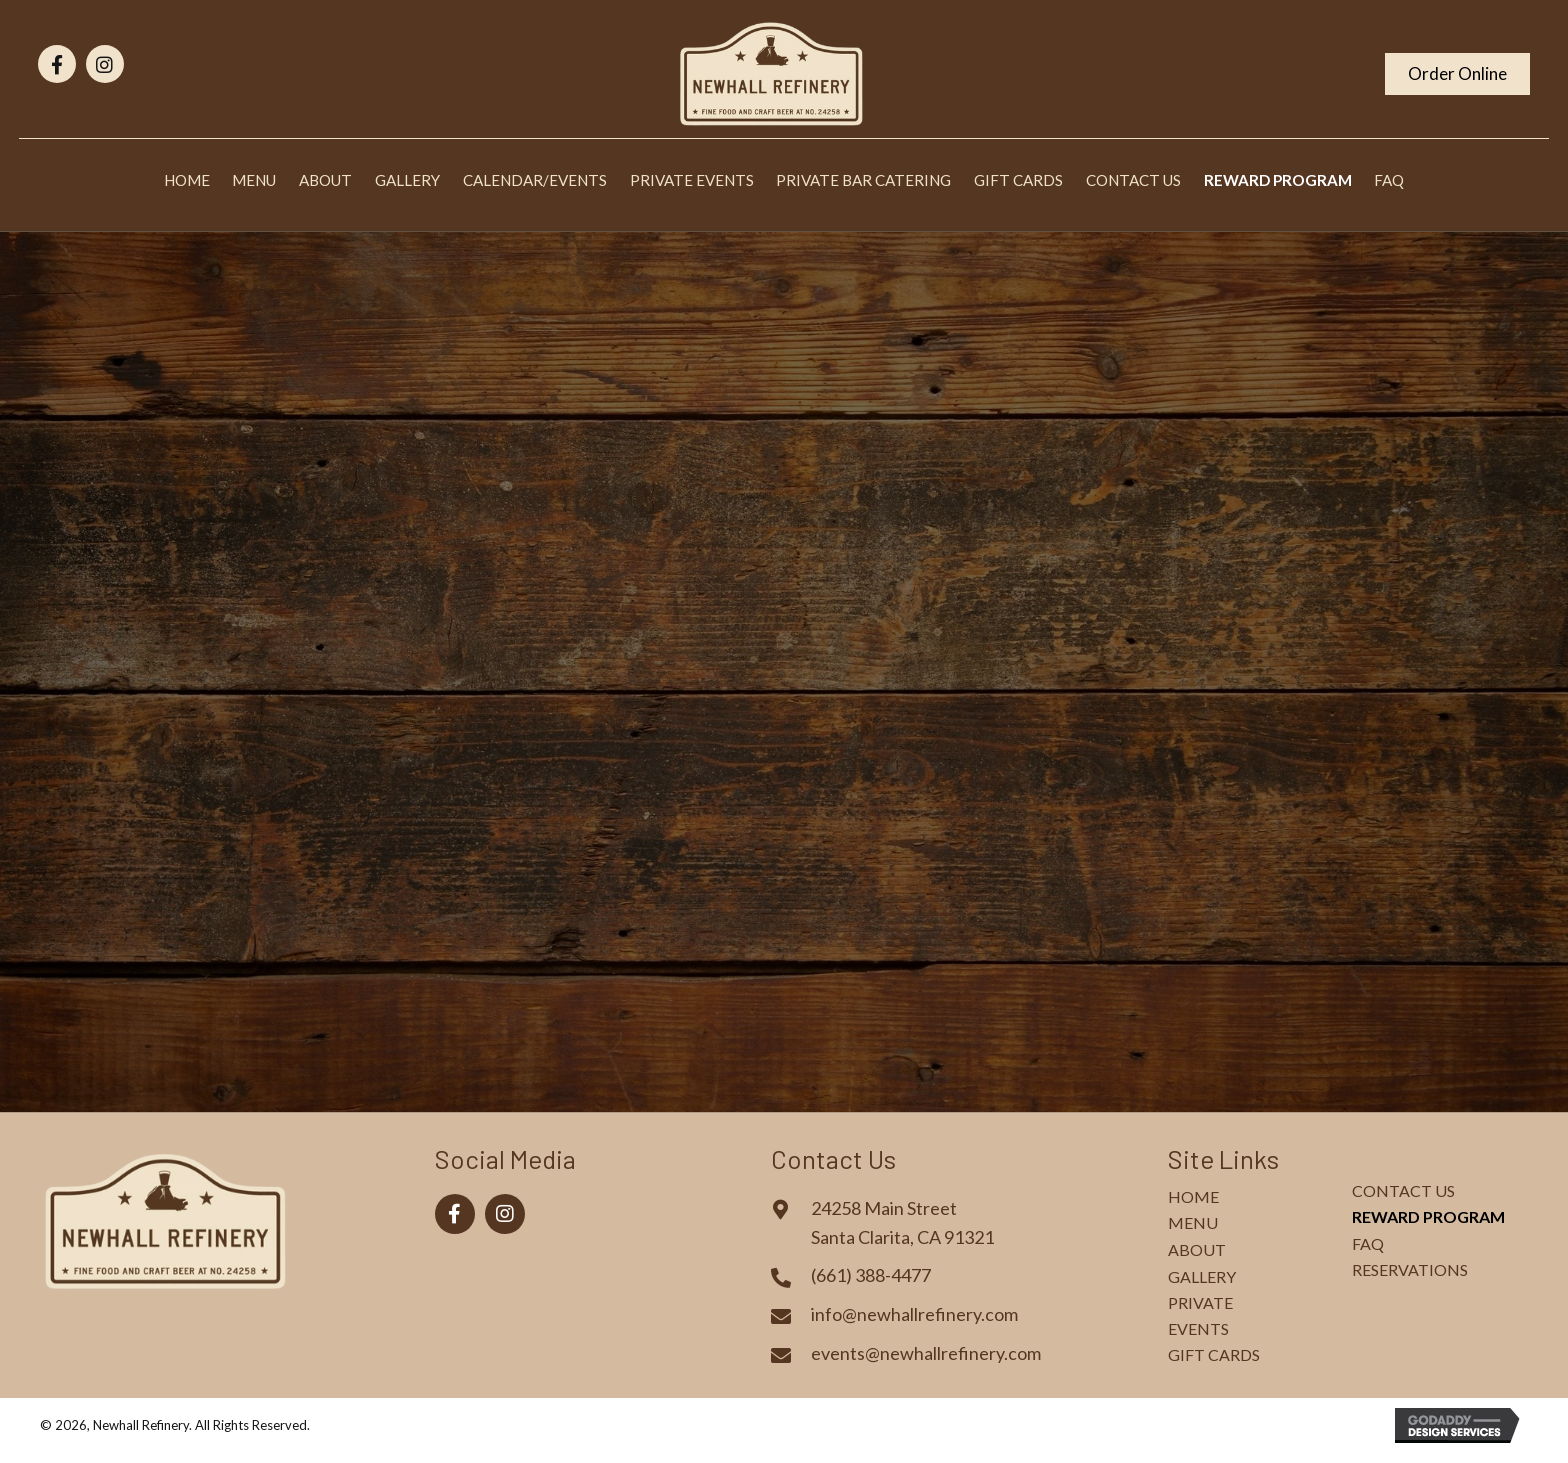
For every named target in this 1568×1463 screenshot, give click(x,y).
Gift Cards (1214, 1354)
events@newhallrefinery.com (926, 1353)
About (1197, 1249)
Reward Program (1428, 1216)
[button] (57, 64)
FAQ (1368, 1243)
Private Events (1200, 1315)
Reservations (1410, 1269)
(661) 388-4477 (871, 1275)
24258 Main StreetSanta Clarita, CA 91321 (902, 1222)
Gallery (1202, 1276)
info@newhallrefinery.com (914, 1314)
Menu (1193, 1222)
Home (1193, 1196)
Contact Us (1403, 1190)
